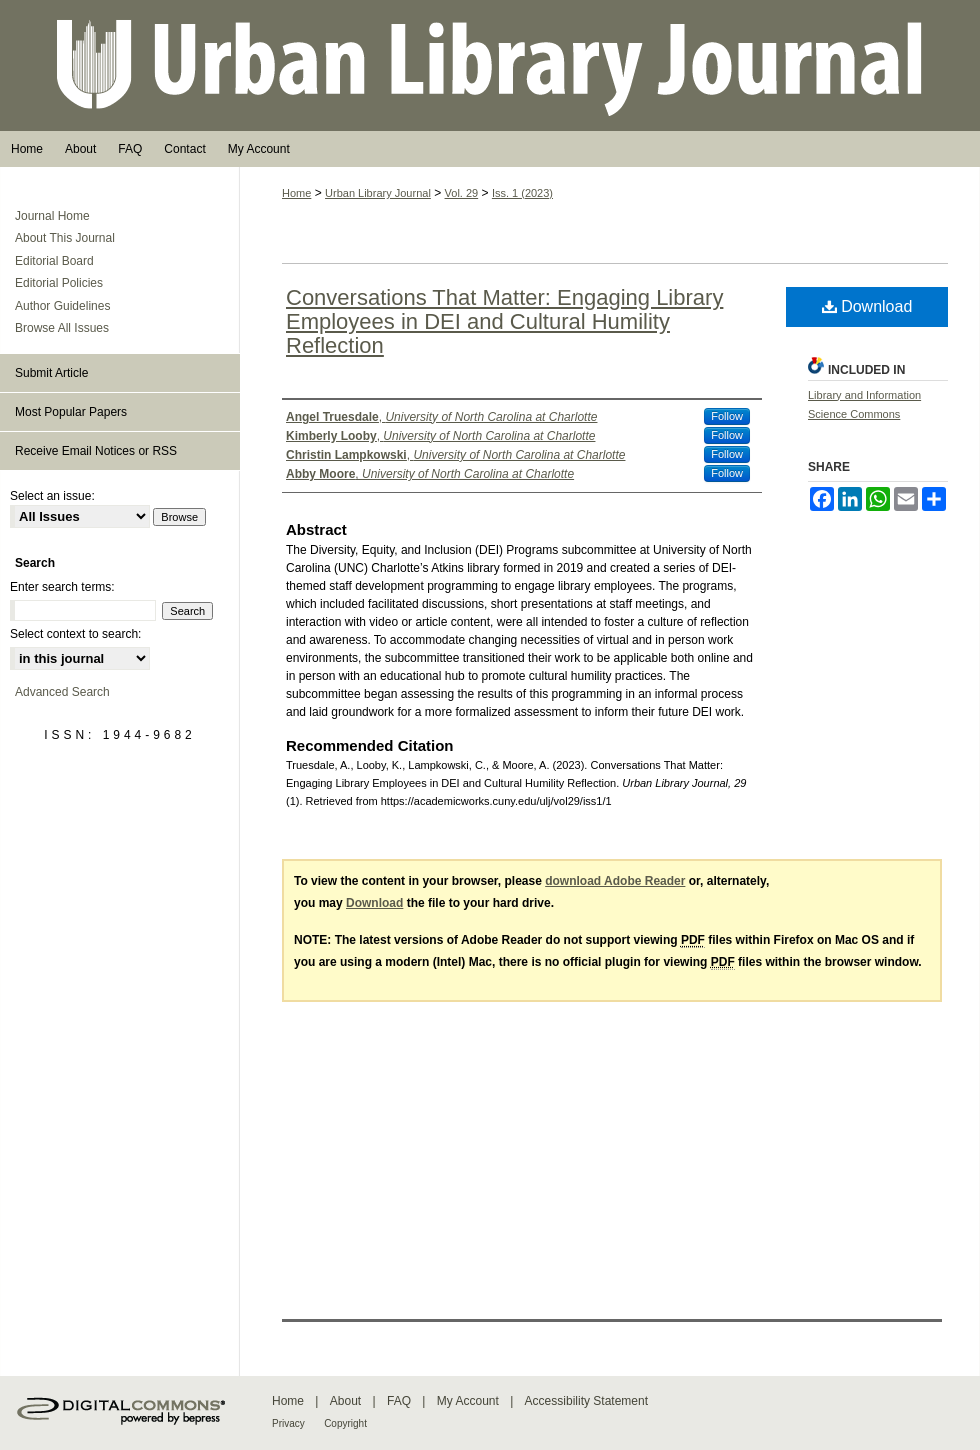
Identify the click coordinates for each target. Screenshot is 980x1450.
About (345, 1401)
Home (296, 193)
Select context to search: (75, 634)
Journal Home (52, 216)
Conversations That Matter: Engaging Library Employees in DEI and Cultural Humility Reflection (504, 321)
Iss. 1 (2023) (522, 193)
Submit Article (51, 373)
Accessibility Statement (586, 1401)
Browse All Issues (62, 328)
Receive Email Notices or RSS (96, 451)
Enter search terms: (62, 587)
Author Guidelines (62, 306)
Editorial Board (54, 261)
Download (867, 306)
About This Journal (65, 238)
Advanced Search (62, 692)
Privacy (288, 1423)
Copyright (345, 1423)
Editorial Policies (59, 283)
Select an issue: (52, 496)
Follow (727, 416)
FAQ (399, 1401)
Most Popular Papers (71, 412)
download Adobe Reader (615, 881)
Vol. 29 (462, 193)
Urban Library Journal (490, 65)
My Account (468, 1401)
